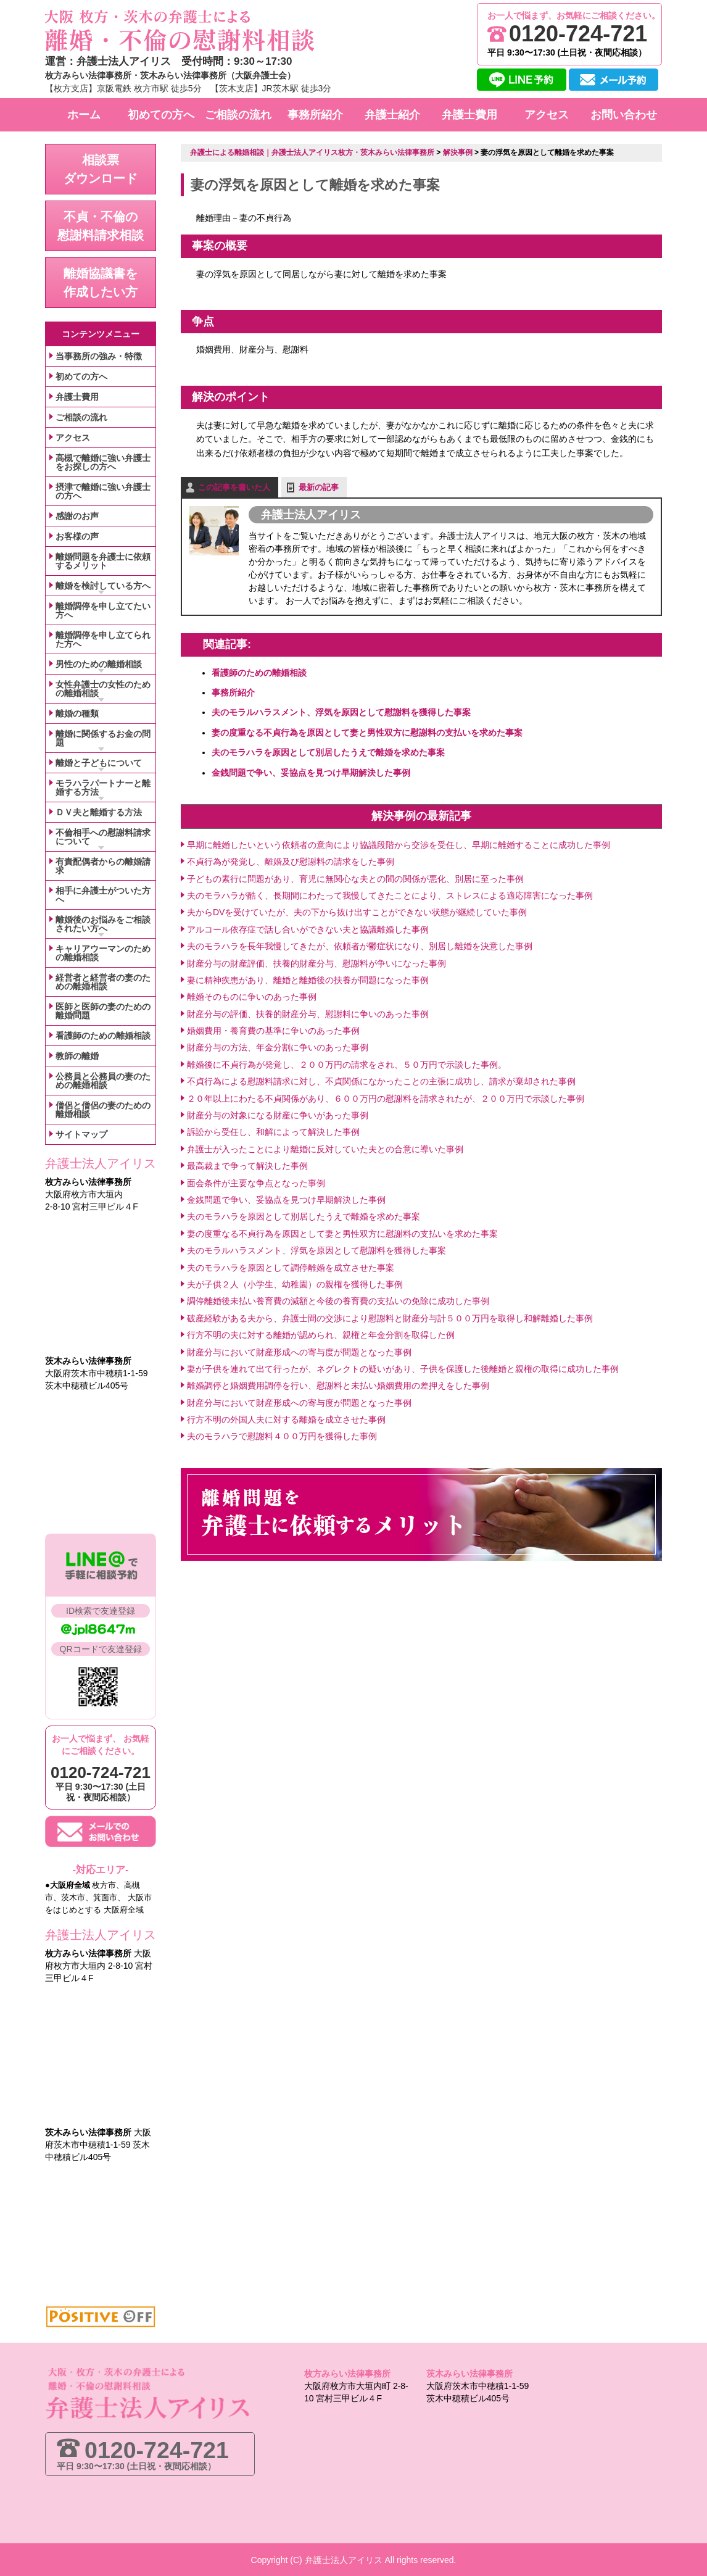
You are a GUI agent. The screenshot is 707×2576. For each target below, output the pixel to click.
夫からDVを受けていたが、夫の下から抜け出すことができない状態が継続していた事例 (357, 912)
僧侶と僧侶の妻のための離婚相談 (103, 1109)
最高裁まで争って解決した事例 (247, 1165)
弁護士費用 (77, 397)
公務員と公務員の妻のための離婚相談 (103, 1080)
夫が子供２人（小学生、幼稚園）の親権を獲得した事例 (295, 1284)
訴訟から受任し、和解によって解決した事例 (273, 1132)
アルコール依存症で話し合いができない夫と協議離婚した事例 (308, 929)
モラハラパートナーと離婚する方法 (103, 787)
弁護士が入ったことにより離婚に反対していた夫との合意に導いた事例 (325, 1148)
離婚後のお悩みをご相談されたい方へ (103, 924)
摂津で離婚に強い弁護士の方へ (103, 491)
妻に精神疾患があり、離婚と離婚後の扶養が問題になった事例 (308, 979)
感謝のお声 (77, 516)
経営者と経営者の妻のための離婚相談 (103, 982)
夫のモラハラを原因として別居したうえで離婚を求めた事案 (328, 752)
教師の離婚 (77, 1056)
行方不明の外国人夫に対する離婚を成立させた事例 (286, 1419)
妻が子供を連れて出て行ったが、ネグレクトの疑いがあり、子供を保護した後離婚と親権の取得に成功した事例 (403, 1368)
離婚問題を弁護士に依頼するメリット (103, 561)
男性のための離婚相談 (99, 664)
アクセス (73, 437)
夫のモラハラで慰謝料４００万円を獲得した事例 (282, 1436)
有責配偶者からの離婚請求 (103, 866)
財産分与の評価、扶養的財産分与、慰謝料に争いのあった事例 (308, 1013)
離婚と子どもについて (99, 763)
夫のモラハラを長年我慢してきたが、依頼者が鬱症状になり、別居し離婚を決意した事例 (359, 945)
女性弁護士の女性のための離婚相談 (103, 688)
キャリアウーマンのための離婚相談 (103, 953)
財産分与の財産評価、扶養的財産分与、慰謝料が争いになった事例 (316, 963)
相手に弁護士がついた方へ (103, 895)
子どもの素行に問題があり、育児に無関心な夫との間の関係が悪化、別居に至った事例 (355, 878)
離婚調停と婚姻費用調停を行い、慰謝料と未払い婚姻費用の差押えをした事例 (338, 1385)
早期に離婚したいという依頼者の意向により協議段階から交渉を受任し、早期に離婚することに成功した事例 (398, 844)
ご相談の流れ (81, 417)
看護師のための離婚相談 (259, 672)
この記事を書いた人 (234, 486)
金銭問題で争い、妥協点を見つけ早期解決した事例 (311, 772)
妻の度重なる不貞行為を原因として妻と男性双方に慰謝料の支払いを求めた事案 (367, 732)
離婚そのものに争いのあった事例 (251, 997)
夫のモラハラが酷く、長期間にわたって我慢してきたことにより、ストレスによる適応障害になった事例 (390, 895)
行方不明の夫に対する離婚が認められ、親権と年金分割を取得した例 (321, 1334)
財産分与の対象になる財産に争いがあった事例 (277, 1115)
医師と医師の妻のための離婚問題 (103, 1011)
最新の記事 (319, 486)
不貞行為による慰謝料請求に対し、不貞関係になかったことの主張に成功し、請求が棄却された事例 (381, 1081)
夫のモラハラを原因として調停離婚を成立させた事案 (290, 1267)
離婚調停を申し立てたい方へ (103, 610)
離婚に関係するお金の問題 (103, 738)
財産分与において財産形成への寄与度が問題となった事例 (299, 1352)
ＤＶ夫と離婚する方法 (99, 812)
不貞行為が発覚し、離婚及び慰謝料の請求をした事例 (290, 861)
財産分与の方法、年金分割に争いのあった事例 (277, 1047)
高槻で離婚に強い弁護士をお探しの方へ (103, 462)
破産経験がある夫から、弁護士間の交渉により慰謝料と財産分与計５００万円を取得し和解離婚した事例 (390, 1318)
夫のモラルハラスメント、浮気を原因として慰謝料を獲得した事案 (341, 712)
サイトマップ (81, 1134)
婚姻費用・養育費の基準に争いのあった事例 (273, 1030)
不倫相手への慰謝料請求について (103, 837)
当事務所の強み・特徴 (99, 356)
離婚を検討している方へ (103, 586)
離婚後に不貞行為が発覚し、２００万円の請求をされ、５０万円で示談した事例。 (346, 1064)
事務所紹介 (233, 692)
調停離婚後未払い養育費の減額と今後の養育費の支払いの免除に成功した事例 (338, 1301)
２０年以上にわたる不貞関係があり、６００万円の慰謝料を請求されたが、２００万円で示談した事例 (385, 1098)
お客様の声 (77, 536)
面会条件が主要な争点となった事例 (256, 1182)
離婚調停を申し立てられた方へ (103, 639)
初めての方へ (81, 376)
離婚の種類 (77, 713)
